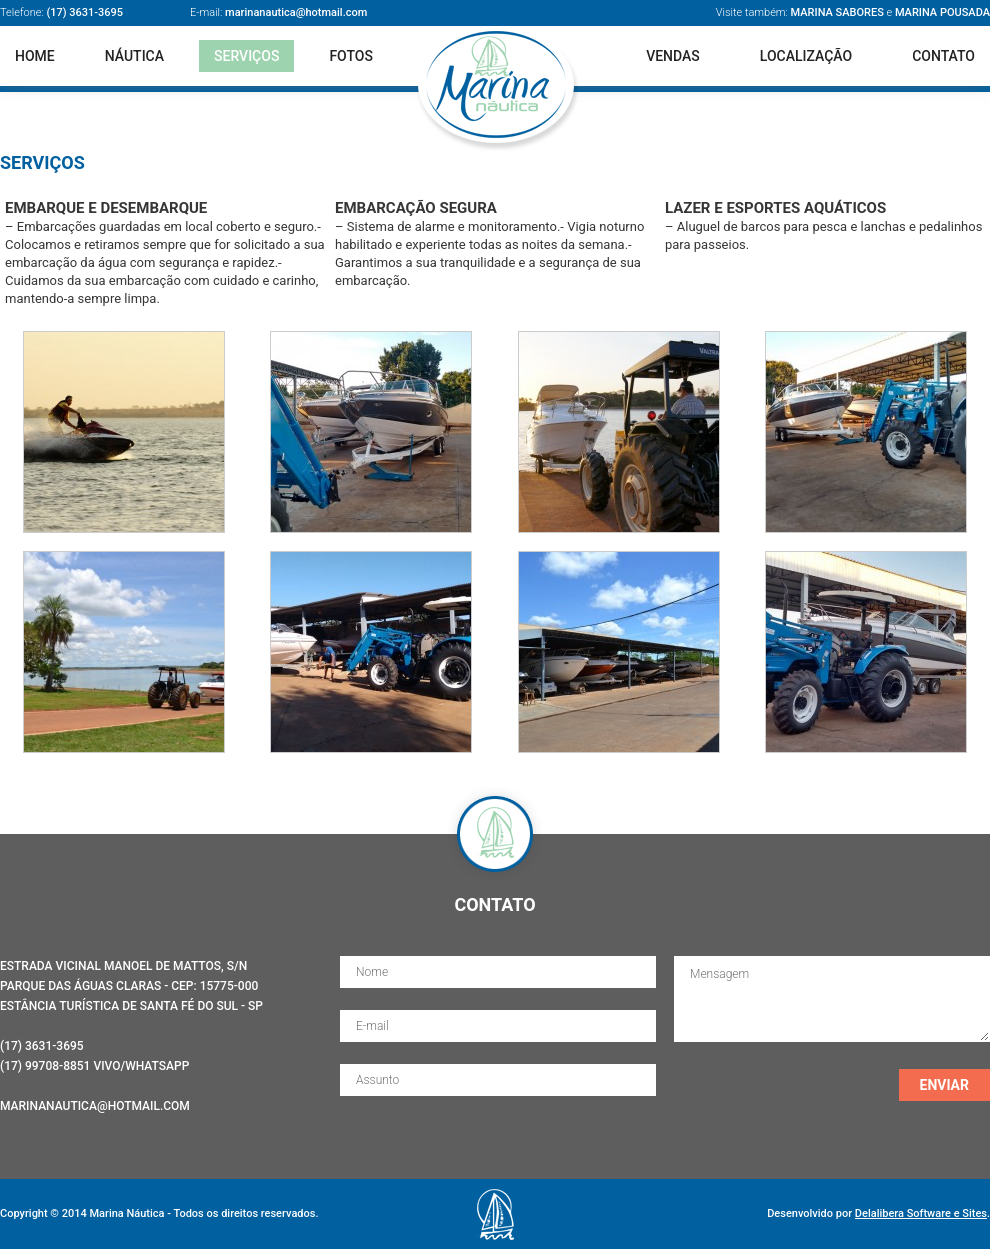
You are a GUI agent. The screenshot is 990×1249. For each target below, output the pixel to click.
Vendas (673, 56)
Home (35, 56)
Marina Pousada (942, 12)
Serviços (246, 56)
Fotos (351, 56)
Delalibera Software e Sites (921, 1213)
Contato (943, 56)
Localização (806, 56)
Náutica (134, 56)
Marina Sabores (837, 12)
